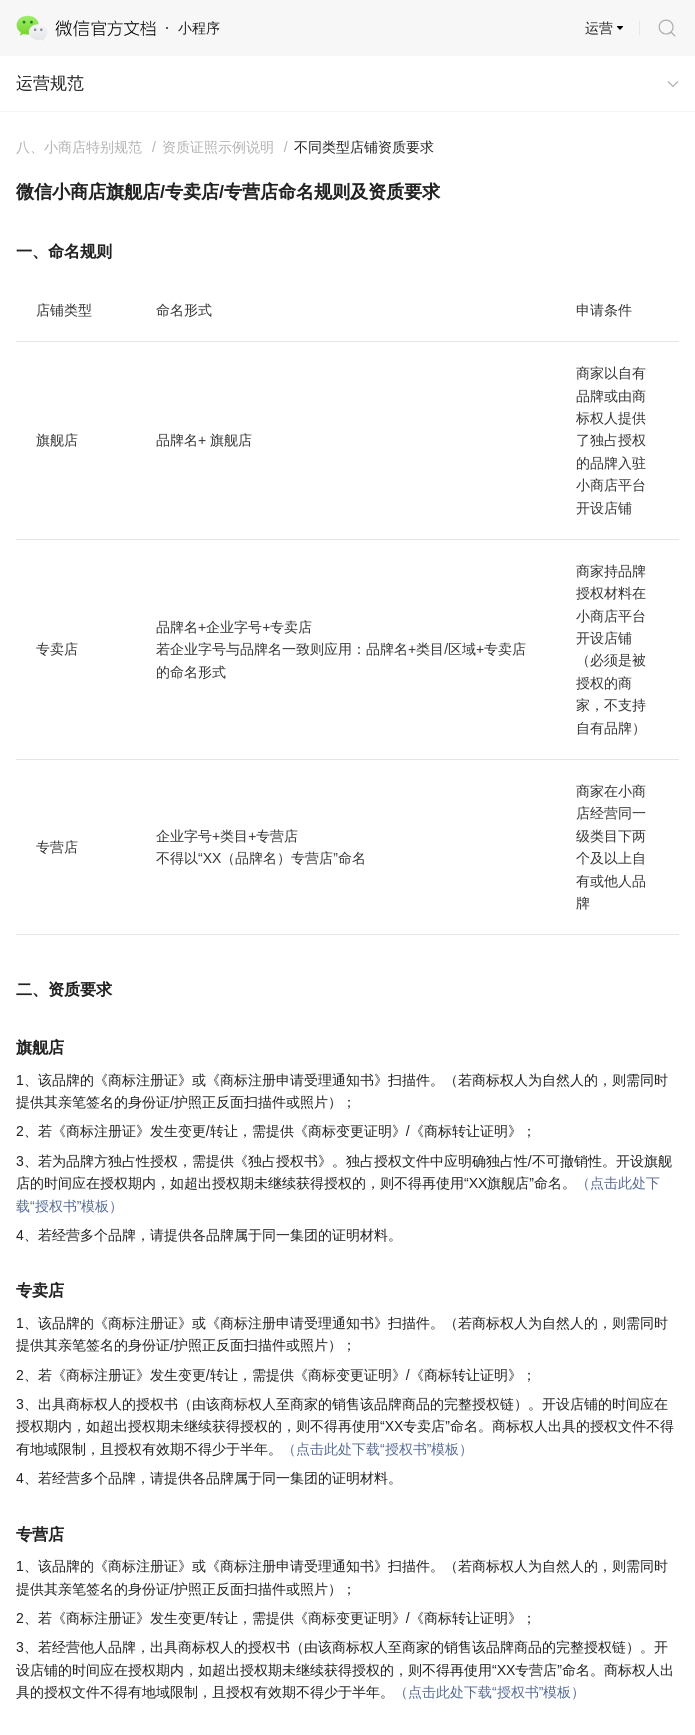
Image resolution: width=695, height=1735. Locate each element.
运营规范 (50, 83)
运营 (599, 28)
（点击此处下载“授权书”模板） (377, 1449)
